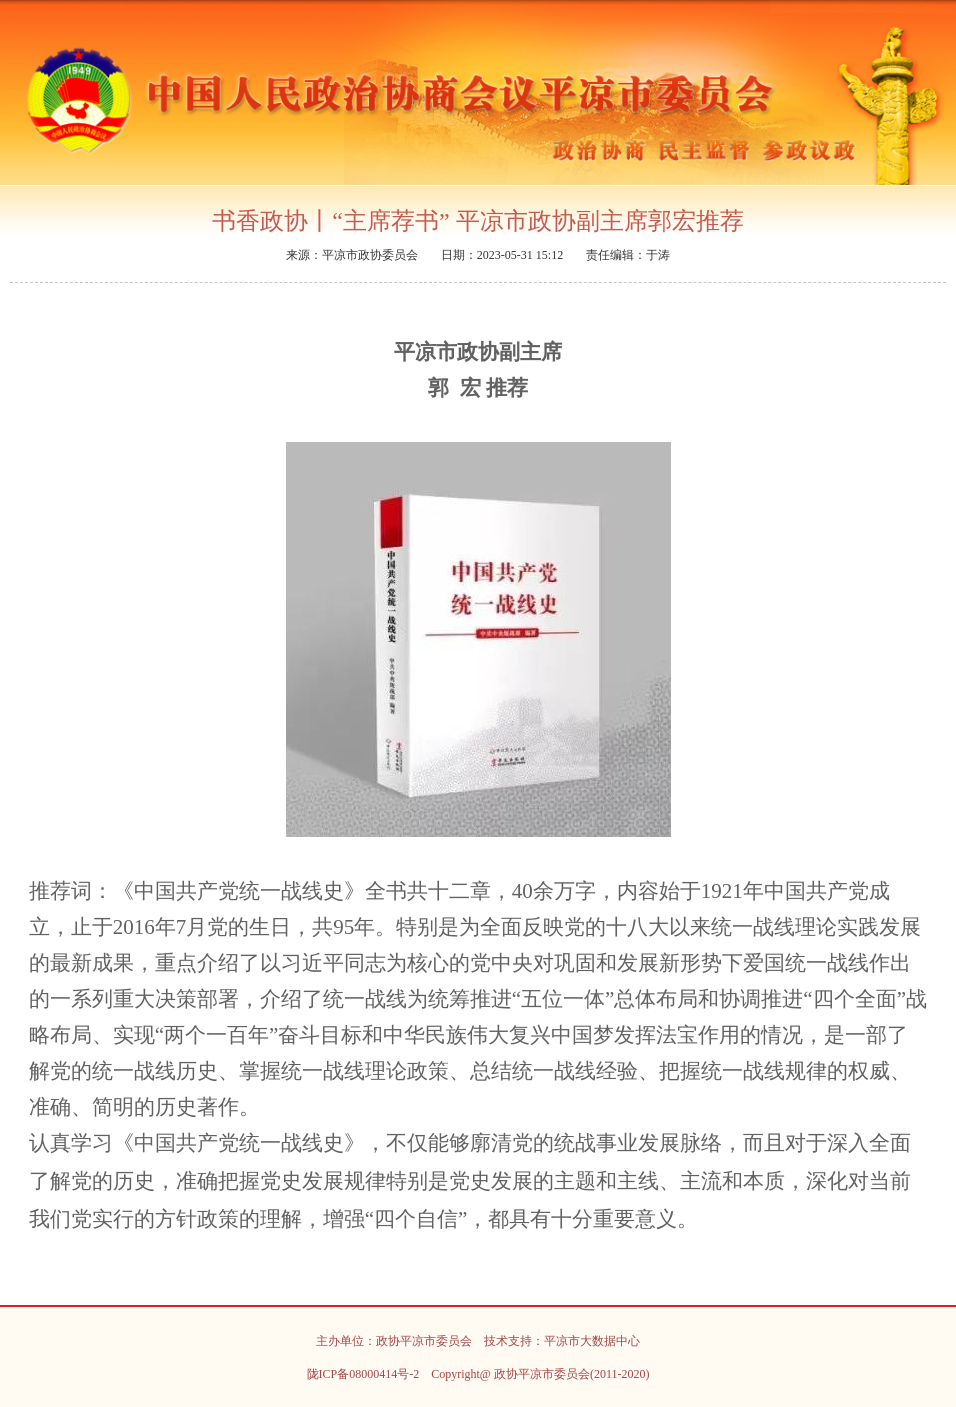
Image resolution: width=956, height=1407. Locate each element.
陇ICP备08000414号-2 (363, 1374)
